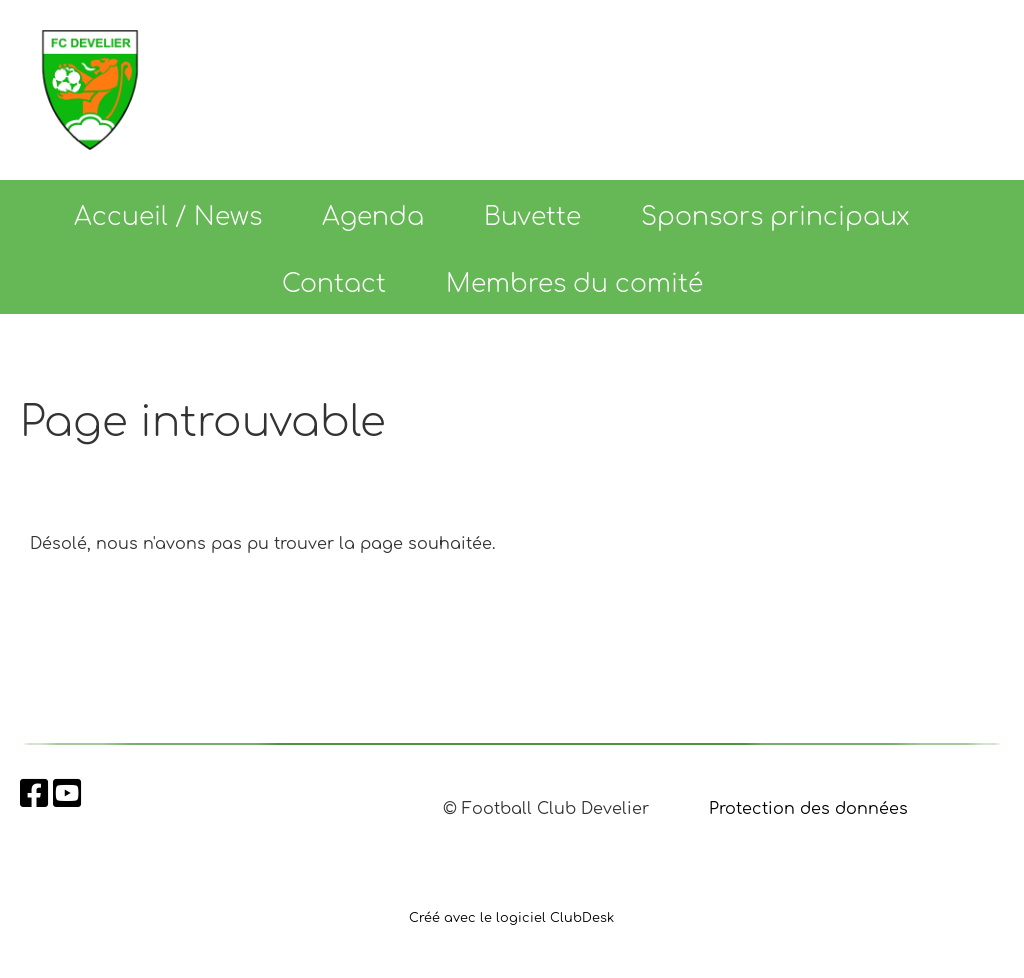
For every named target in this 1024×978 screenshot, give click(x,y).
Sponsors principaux (775, 217)
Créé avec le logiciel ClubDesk (511, 918)
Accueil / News (168, 217)
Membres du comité (574, 284)
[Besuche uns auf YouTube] (67, 794)
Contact (334, 284)
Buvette (532, 217)
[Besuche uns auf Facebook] (34, 794)
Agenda (373, 217)
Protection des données (808, 809)
